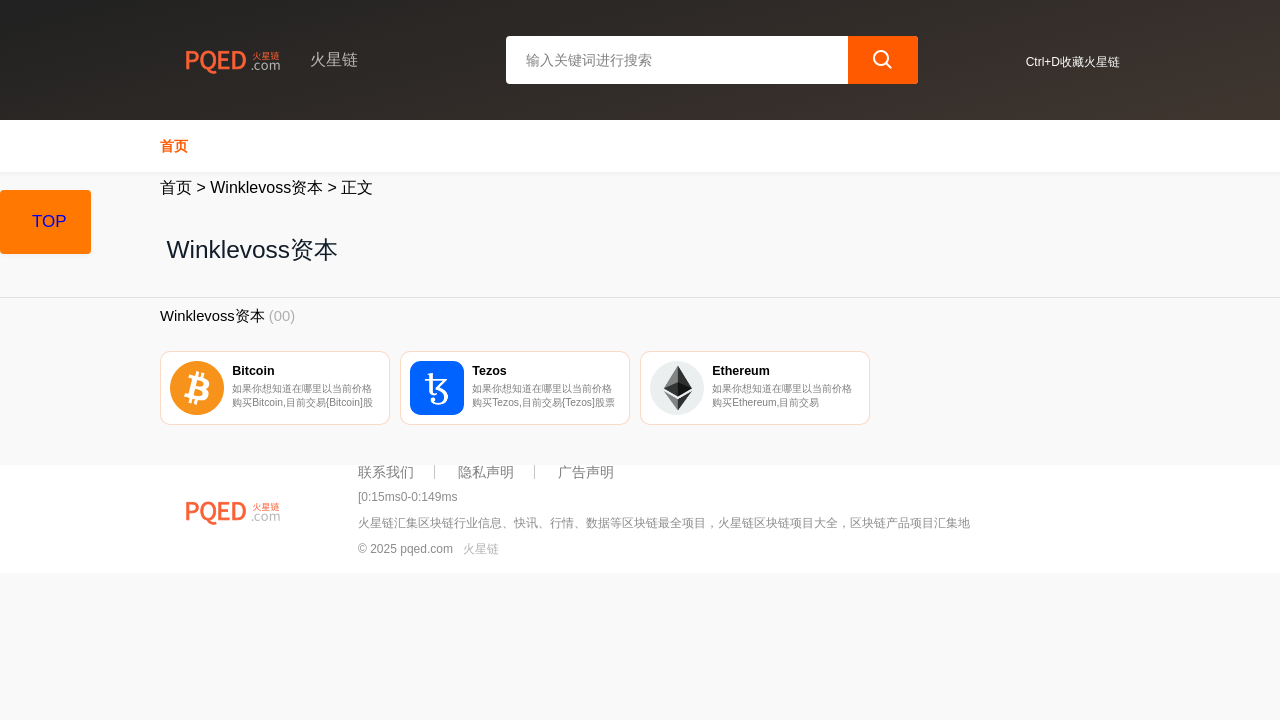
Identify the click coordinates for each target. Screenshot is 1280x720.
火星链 (481, 549)
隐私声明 (486, 472)
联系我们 (386, 472)
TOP (49, 221)
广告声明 (586, 472)
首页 (174, 146)
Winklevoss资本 (266, 187)
